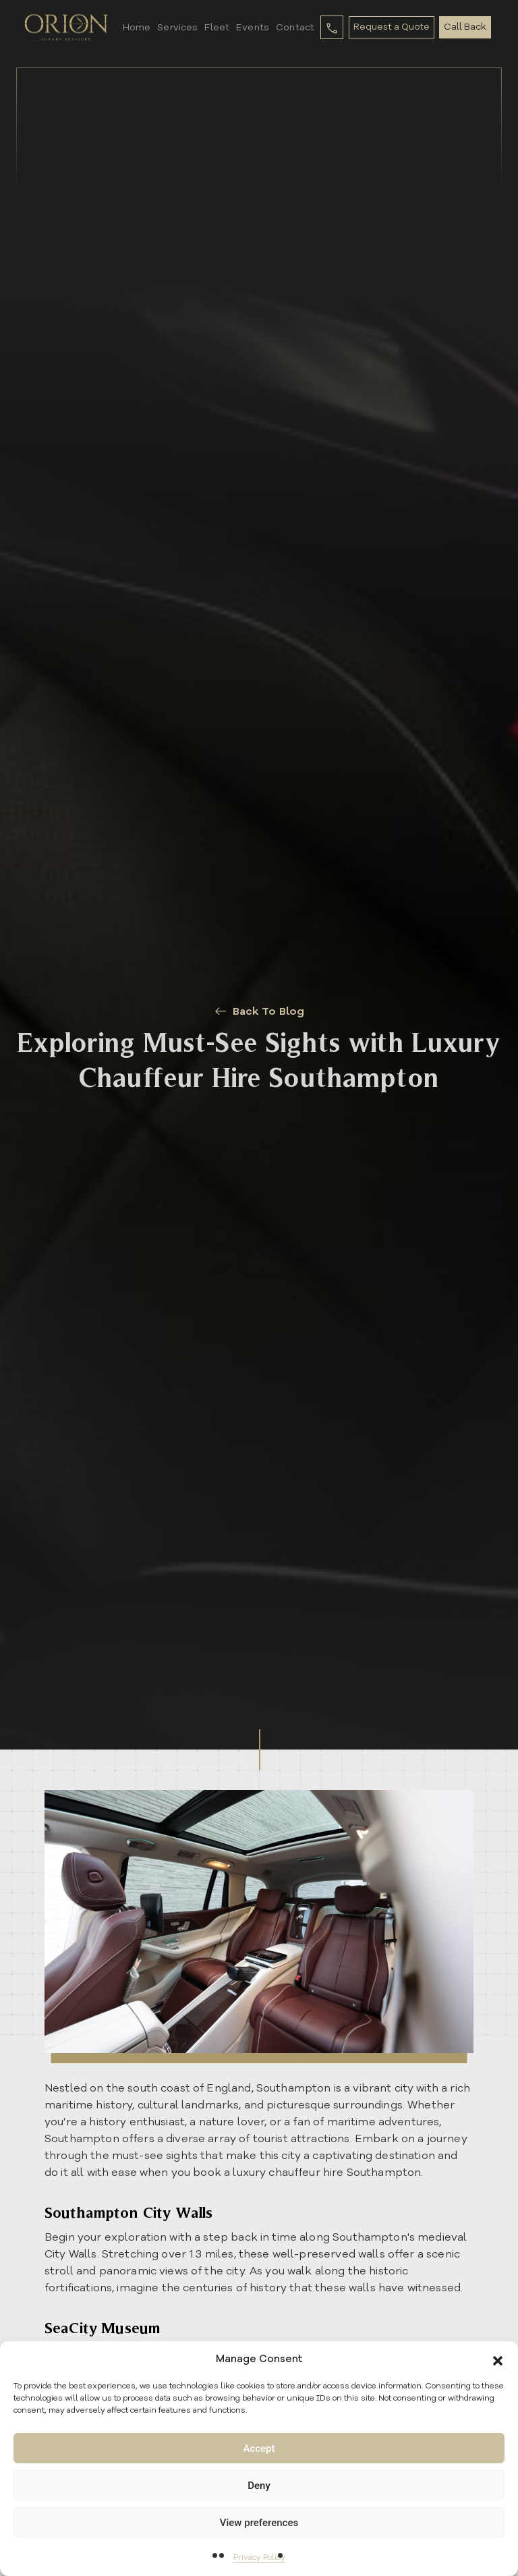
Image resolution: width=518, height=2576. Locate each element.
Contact (293, 27)
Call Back (467, 27)
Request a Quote (391, 27)
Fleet (214, 27)
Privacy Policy (259, 2557)
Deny (259, 2486)
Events (250, 27)
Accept (259, 2448)
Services (175, 27)
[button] (498, 2358)
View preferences (259, 2523)
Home (134, 27)
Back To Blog (259, 1011)
